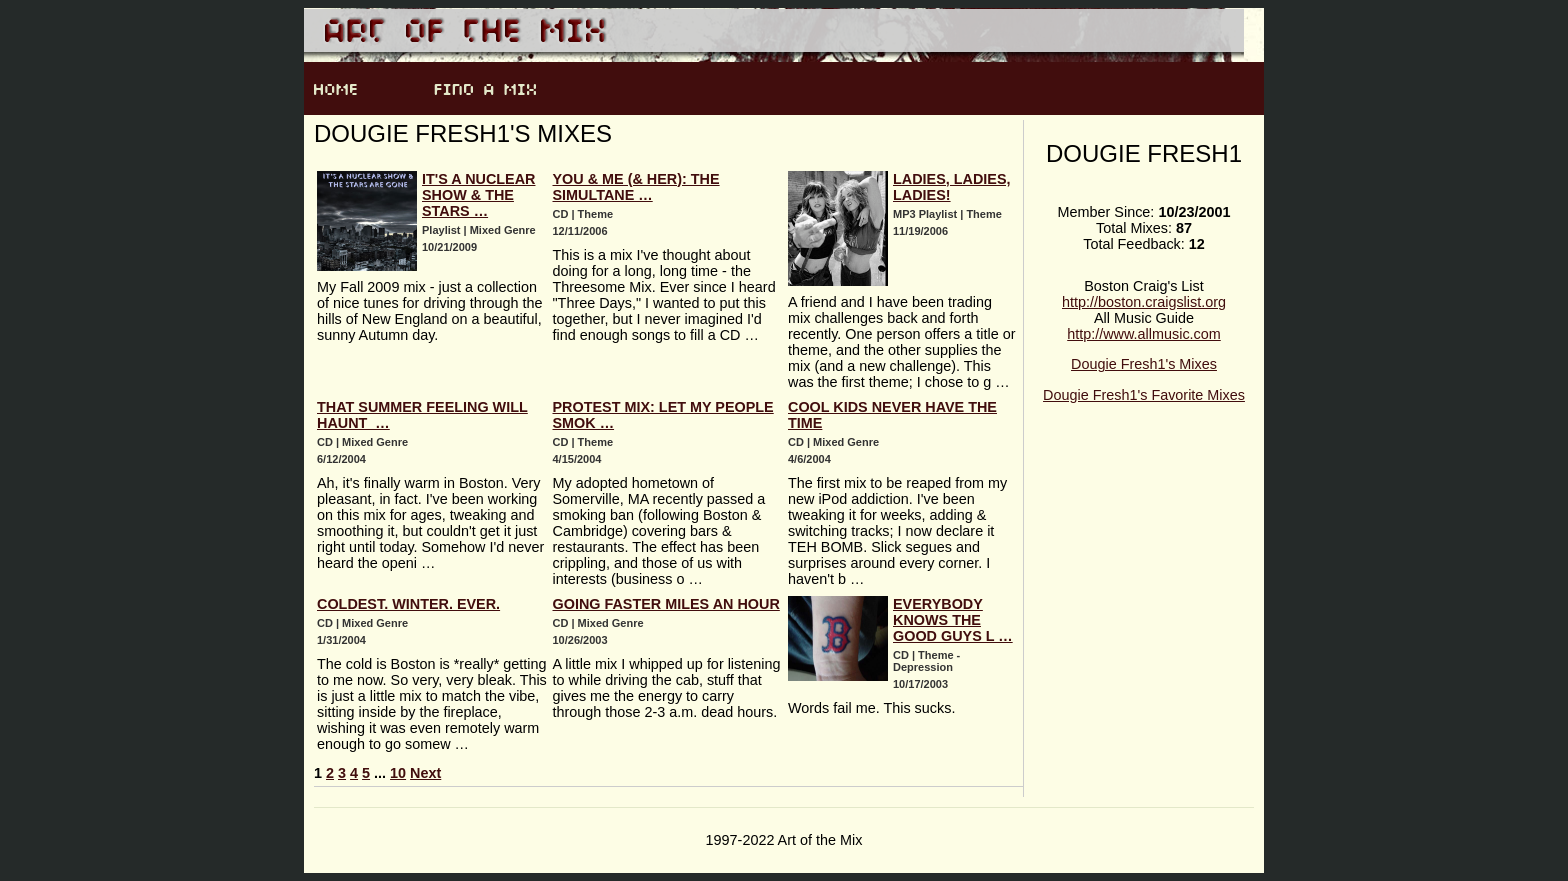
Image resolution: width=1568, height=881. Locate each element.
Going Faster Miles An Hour (666, 604)
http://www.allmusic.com (1144, 334)
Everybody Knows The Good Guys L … (953, 620)
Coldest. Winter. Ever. (408, 604)
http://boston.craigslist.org (1144, 302)
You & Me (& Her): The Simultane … (636, 187)
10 (398, 773)
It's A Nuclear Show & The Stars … (478, 195)
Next (425, 773)
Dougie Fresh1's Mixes (1144, 364)
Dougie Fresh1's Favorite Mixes (1144, 395)
